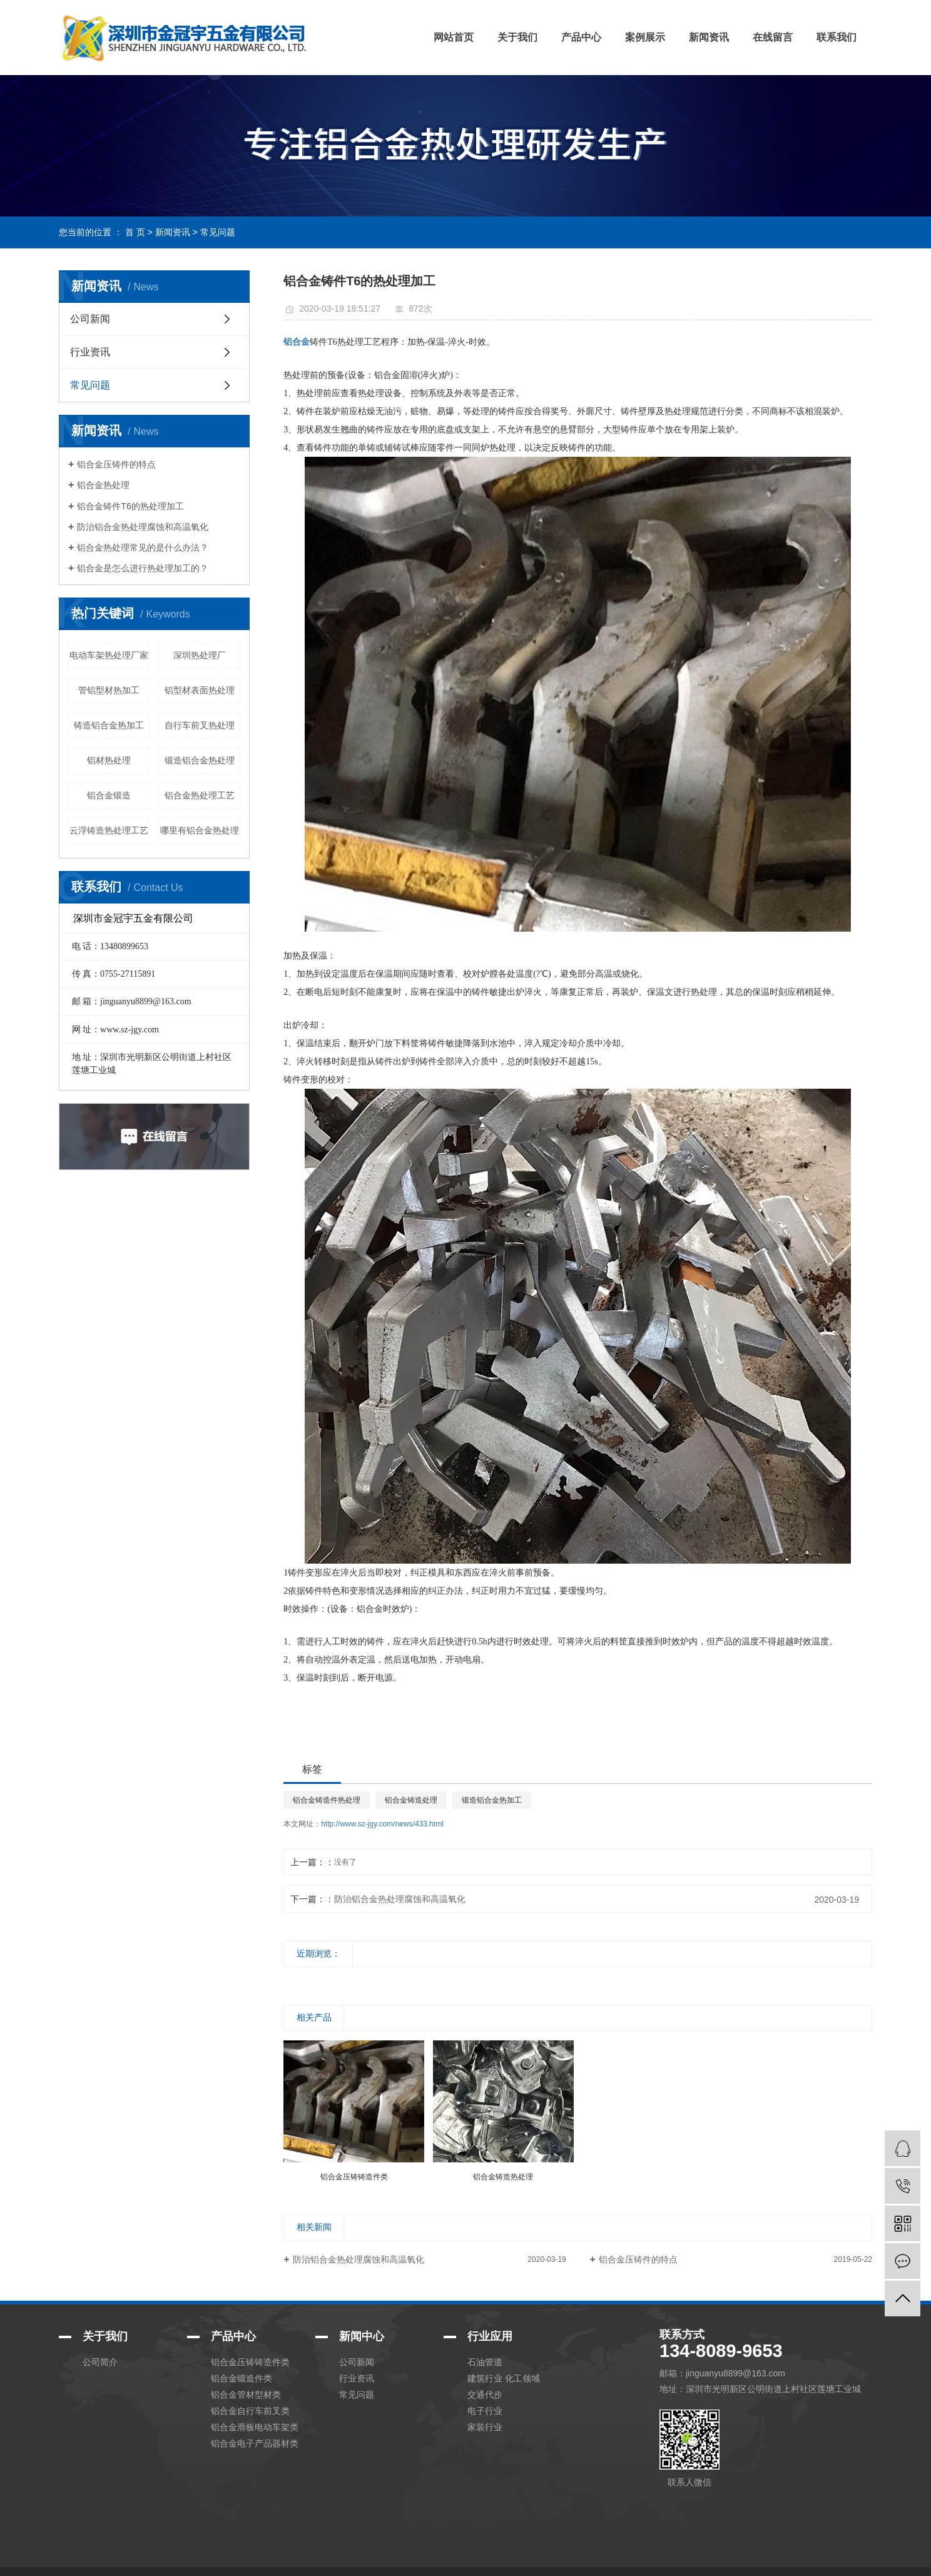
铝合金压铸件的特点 (116, 464)
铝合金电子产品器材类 (254, 2443)
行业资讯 (90, 352)
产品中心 (581, 37)
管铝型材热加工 (109, 690)
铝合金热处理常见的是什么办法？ (142, 547)
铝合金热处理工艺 (200, 795)
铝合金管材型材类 (246, 2395)
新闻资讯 (709, 37)
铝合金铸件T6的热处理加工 (130, 506)
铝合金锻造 (109, 795)
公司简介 (100, 2362)
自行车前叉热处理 (200, 725)
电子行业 (484, 2411)
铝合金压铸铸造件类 (250, 2362)
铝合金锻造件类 (241, 2378)
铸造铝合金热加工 (109, 725)
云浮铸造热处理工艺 (108, 830)
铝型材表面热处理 (200, 690)
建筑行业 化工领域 (503, 2378)
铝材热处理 (109, 760)
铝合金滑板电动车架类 (254, 2427)
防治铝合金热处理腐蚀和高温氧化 (142, 527)
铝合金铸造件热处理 (326, 1800)
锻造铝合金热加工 (492, 1800)
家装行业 (484, 2427)
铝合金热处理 (103, 485)
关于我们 (517, 37)
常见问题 (217, 232)
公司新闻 (90, 318)
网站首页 (454, 37)
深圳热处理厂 (199, 655)
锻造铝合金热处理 (200, 760)
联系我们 (837, 37)
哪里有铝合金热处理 (199, 830)
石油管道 (484, 2362)
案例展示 (645, 37)
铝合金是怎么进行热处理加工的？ (142, 568)
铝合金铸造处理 (411, 1800)
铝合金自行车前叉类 (250, 2411)
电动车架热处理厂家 (108, 655)
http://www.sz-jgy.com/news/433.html (382, 1824)
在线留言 (773, 37)
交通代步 (484, 2395)
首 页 (135, 232)
